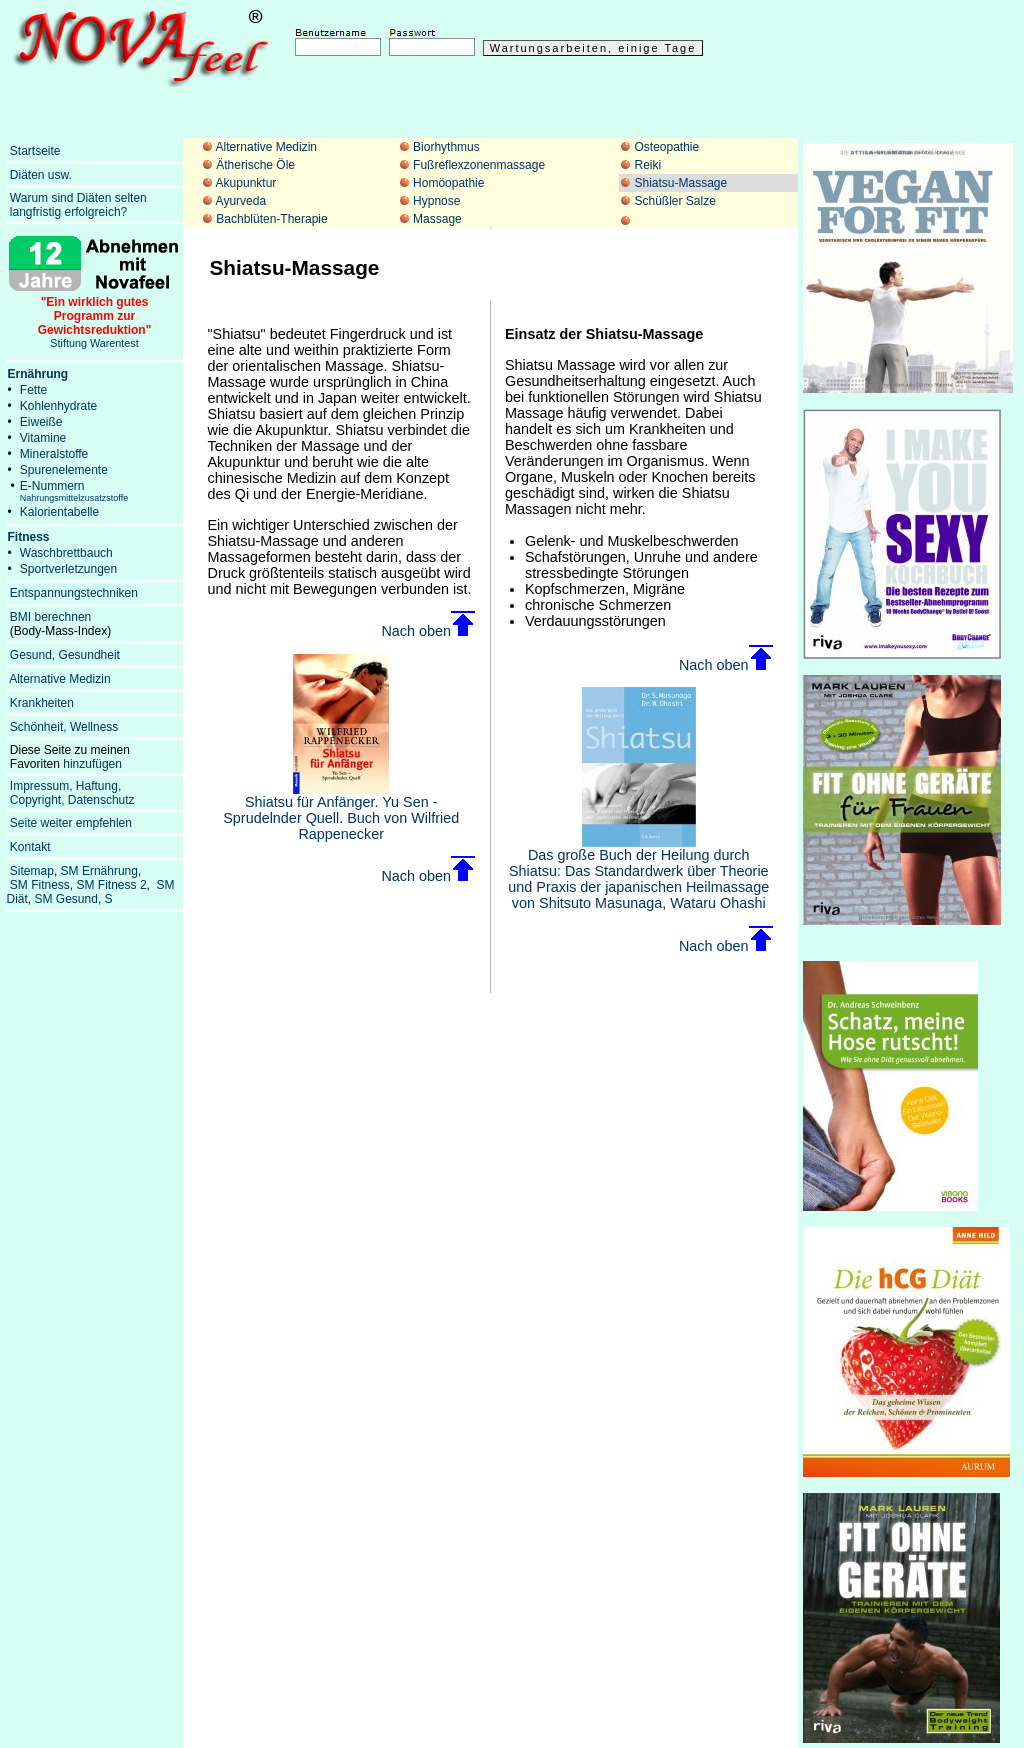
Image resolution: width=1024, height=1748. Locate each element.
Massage (437, 219)
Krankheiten (42, 703)
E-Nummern (74, 491)
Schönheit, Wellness (64, 727)
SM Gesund (66, 899)
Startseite (35, 151)
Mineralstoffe (54, 454)
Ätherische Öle (255, 165)
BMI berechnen (50, 617)
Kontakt (30, 847)
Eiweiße (41, 422)
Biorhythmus (446, 147)
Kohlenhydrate (58, 406)
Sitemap (32, 871)
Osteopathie (666, 147)
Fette (33, 390)
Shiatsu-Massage (680, 183)
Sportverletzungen (68, 569)
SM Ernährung (99, 871)
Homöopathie (448, 183)
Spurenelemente (64, 470)
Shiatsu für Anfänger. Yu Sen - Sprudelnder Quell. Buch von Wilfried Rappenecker (341, 811)
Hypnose (436, 201)
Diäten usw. (41, 175)
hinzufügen (92, 764)
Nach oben (428, 631)
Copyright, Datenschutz (72, 800)
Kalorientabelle (59, 512)
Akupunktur (246, 183)
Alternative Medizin (266, 147)
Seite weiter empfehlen (71, 823)
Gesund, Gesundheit (65, 655)
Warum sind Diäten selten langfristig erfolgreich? (77, 205)
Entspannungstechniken (74, 593)
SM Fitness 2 (112, 885)
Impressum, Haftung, (65, 786)
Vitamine (43, 438)
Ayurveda (241, 201)
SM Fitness (40, 885)
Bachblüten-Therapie (271, 219)
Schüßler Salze (674, 201)
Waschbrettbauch (66, 553)
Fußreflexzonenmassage (479, 165)
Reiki (647, 165)
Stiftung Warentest (95, 317)
